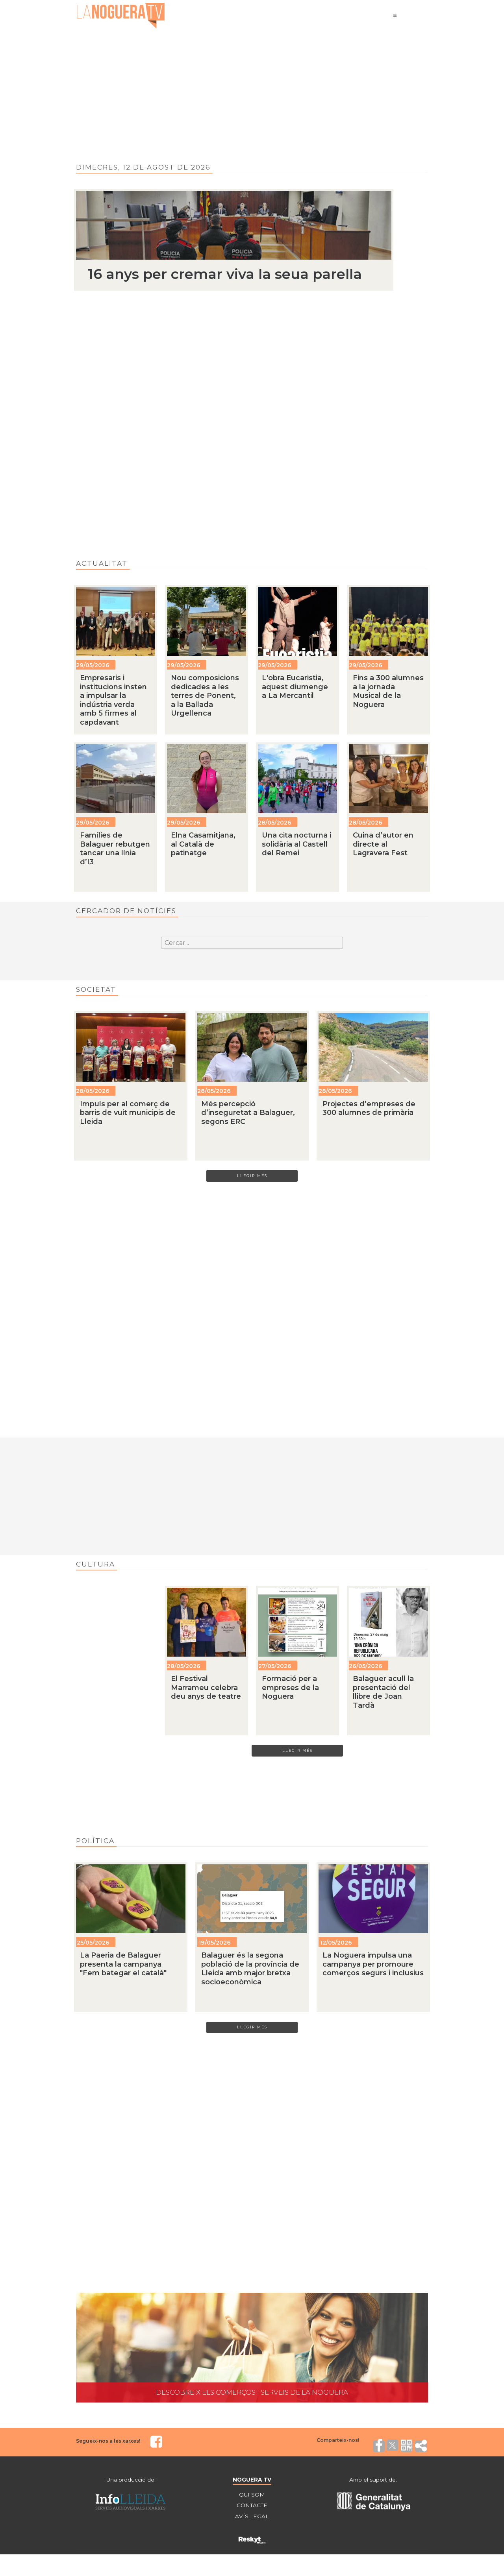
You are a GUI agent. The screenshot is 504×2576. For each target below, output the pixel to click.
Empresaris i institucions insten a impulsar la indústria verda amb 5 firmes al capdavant (113, 700)
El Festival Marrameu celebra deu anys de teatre (206, 1688)
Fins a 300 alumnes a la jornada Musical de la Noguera (388, 691)
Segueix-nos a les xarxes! (108, 2442)
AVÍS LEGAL (252, 2518)
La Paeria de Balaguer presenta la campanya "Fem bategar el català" (123, 1965)
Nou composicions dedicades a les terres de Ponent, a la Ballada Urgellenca (205, 696)
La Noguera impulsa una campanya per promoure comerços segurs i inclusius (373, 1965)
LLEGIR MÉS (252, 1176)
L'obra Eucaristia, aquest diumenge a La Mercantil (295, 687)
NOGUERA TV (252, 2481)
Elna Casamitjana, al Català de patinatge (203, 844)
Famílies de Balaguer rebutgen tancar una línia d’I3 (115, 848)
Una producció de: (131, 2481)
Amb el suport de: (373, 2481)
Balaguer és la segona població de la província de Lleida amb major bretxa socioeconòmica (250, 1969)
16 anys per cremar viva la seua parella (225, 274)
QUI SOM (252, 2496)
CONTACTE (252, 2507)
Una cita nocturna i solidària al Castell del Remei (296, 844)
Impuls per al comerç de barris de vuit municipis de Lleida (128, 1113)
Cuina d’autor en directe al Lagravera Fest (383, 844)
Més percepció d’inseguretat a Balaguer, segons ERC (248, 1113)
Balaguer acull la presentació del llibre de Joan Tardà (383, 1693)
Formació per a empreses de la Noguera (290, 1688)
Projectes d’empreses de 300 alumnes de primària (368, 1108)
